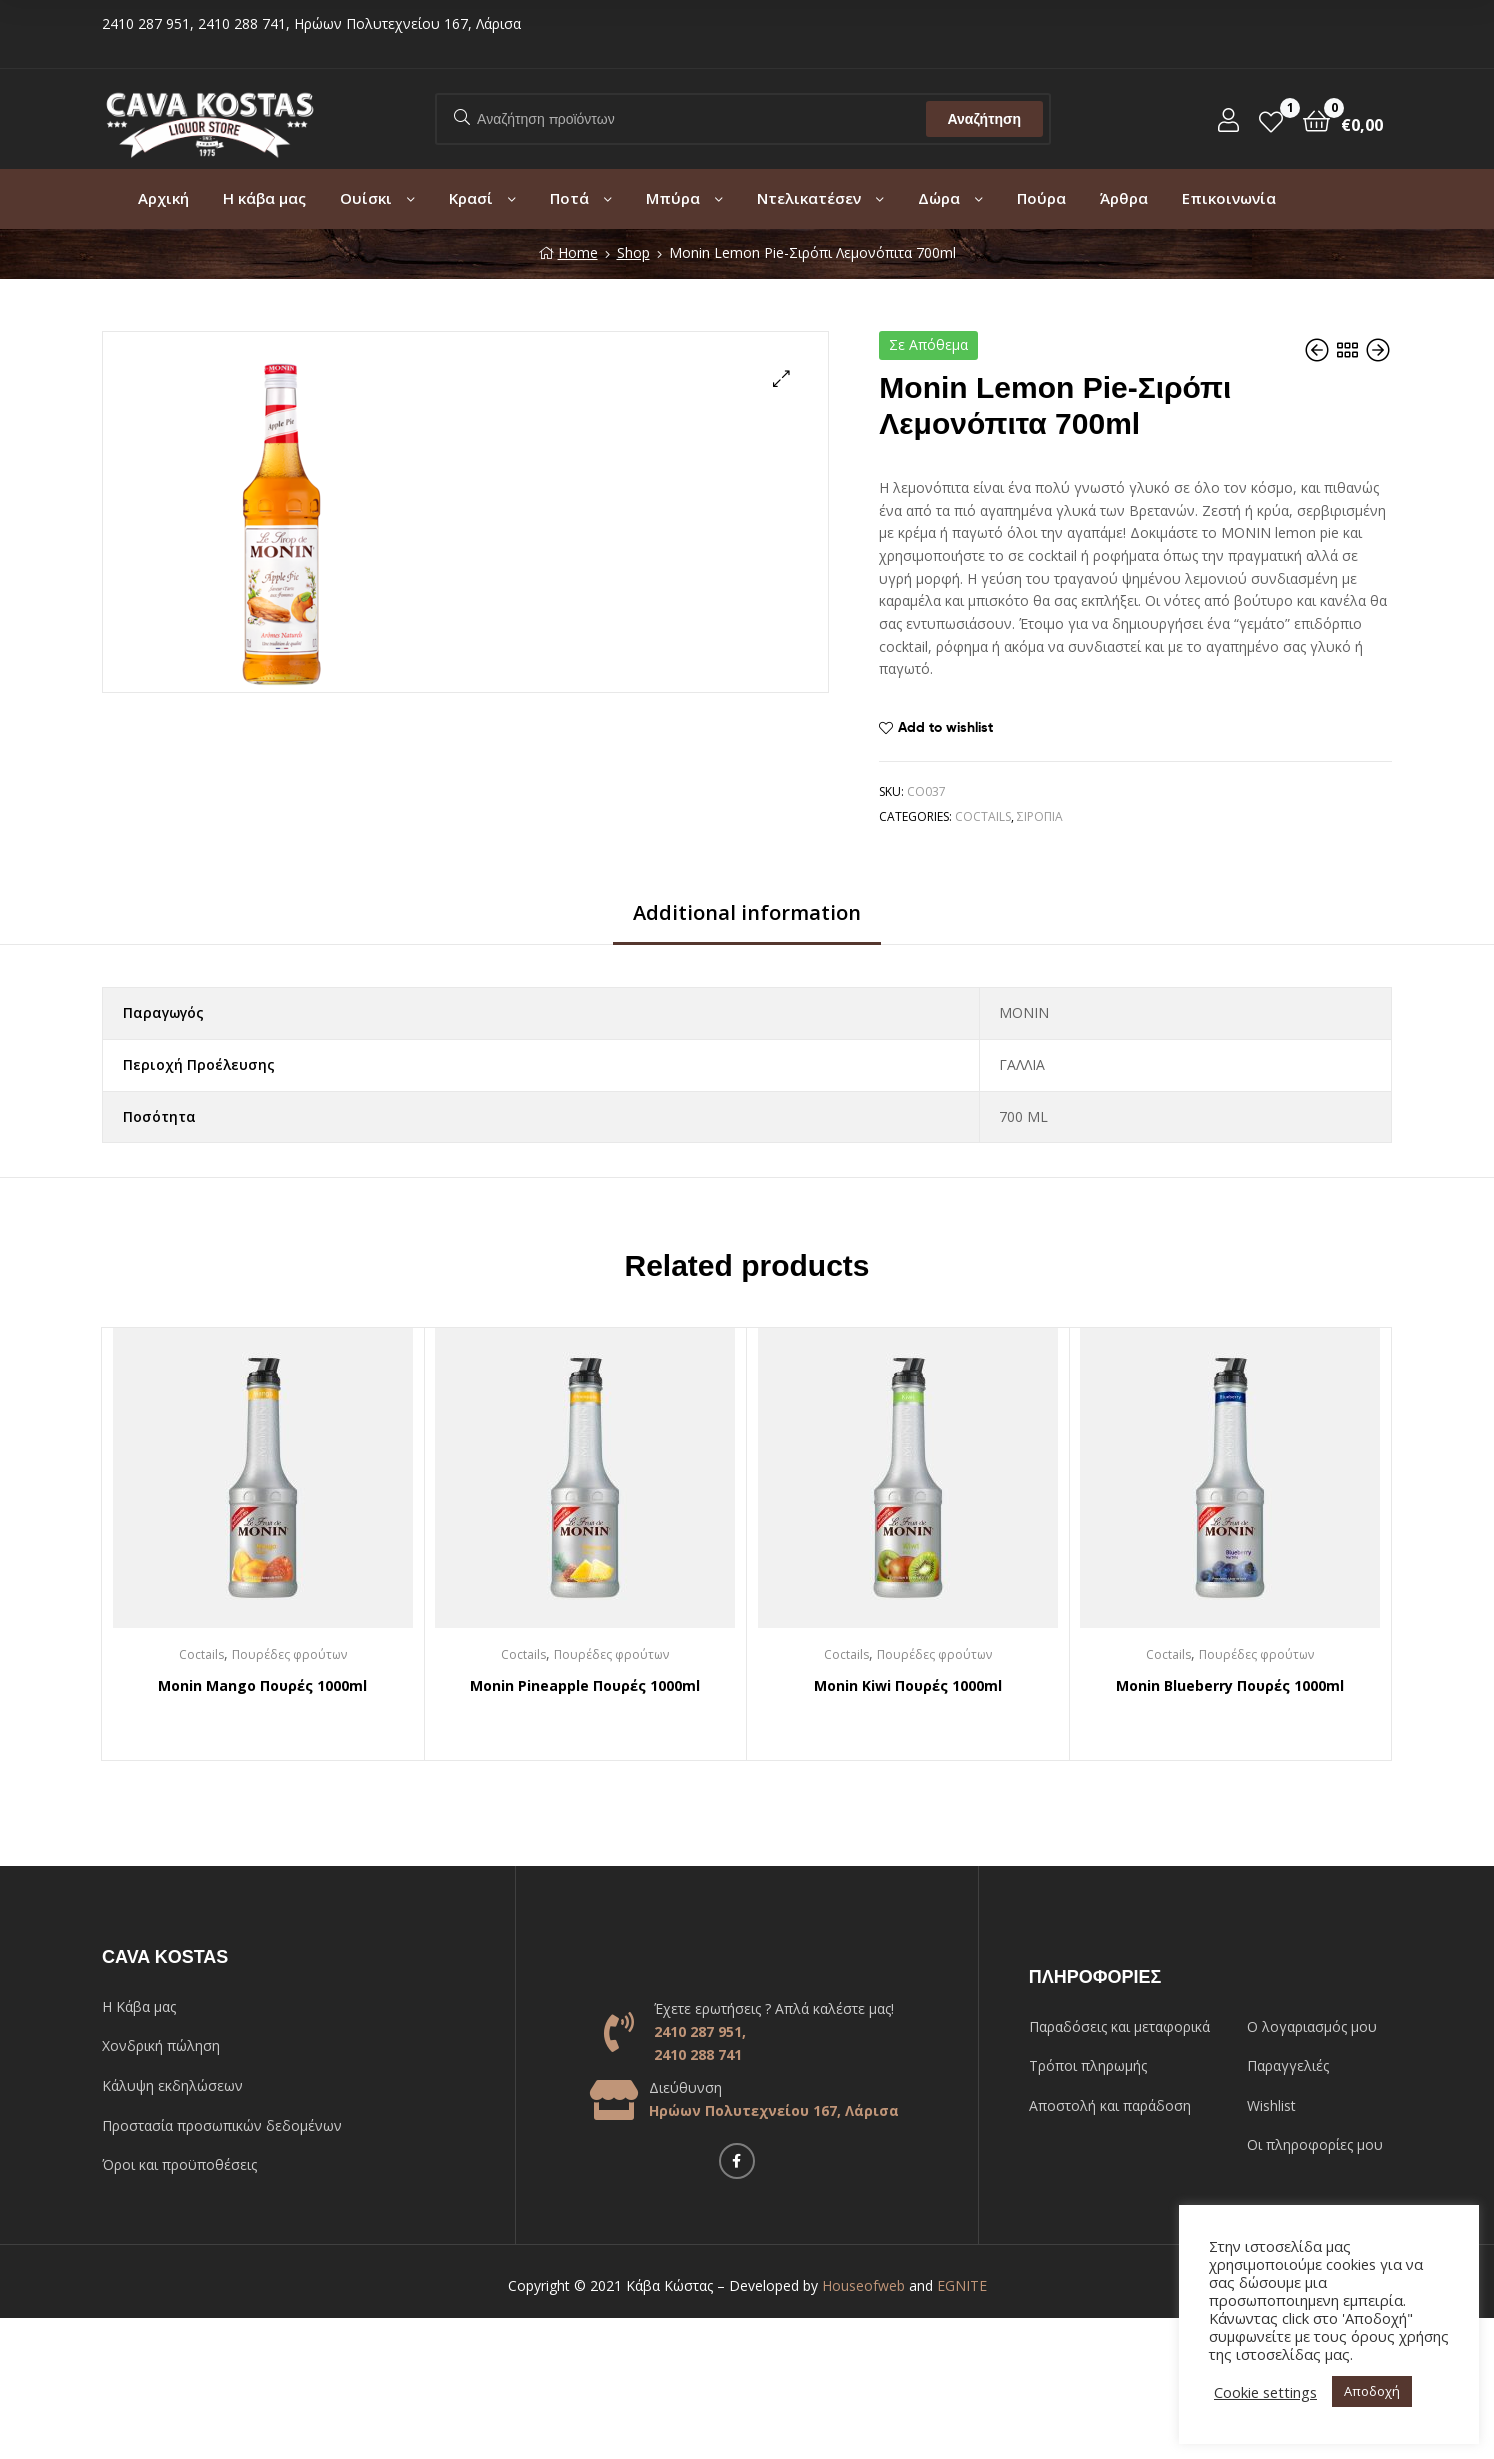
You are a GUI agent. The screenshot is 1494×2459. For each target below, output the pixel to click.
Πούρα (1041, 198)
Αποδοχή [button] (1372, 2391)
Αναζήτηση (984, 119)
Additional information (747, 912)
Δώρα (939, 198)
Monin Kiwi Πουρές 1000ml (908, 1685)
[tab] (747, 920)
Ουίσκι (366, 198)
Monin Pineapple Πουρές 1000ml (585, 1685)
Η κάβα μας (264, 198)
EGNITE (962, 2285)
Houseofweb (863, 2285)
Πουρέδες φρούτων (289, 1654)
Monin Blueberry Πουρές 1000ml (1230, 1685)
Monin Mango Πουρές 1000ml (262, 1685)
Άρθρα (1124, 198)
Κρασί (471, 198)
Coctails (983, 816)
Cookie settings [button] (1265, 2392)
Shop (633, 252)
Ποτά (569, 198)
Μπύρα (673, 198)
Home (578, 252)
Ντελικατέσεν (809, 198)
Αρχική (163, 198)
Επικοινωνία (1229, 198)
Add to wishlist (945, 727)
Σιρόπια (1040, 816)
